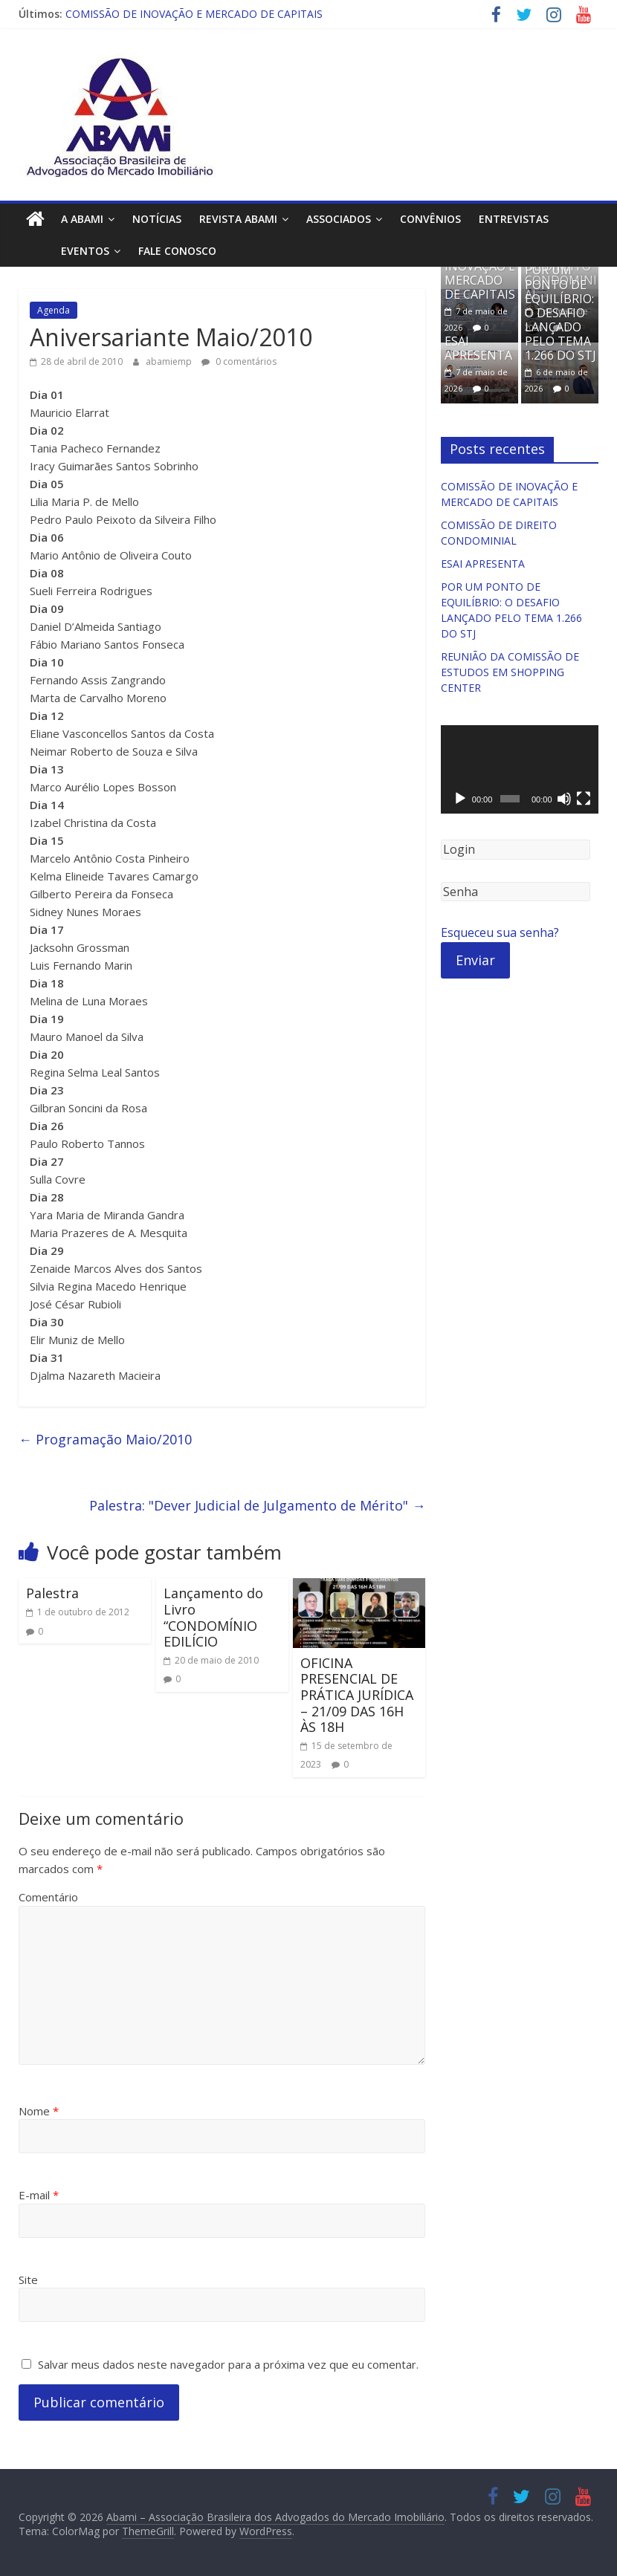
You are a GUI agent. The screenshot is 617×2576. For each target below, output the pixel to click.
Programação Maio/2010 (105, 1439)
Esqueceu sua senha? (500, 932)
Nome (39, 2110)
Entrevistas (514, 219)
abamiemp (170, 361)
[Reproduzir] (460, 798)
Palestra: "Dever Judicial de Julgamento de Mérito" (257, 1505)
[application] (519, 769)
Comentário (48, 1896)
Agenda (53, 310)
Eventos (52, 251)
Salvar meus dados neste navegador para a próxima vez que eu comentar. (228, 2364)
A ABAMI (82, 219)
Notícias (156, 219)
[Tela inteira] (583, 798)
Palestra (52, 1593)
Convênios (430, 219)
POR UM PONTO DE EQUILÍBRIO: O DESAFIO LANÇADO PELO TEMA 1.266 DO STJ (560, 312)
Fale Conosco (144, 251)
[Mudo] (564, 798)
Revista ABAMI (238, 219)
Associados (338, 219)
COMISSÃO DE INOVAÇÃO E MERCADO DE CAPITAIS (194, 14)
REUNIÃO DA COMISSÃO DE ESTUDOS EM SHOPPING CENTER (510, 672)
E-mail (39, 2194)
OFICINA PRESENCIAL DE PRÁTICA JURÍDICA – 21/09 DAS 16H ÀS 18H (356, 1695)
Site (28, 2279)
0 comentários (239, 361)
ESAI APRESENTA (478, 348)
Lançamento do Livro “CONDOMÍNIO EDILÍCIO (213, 1617)
